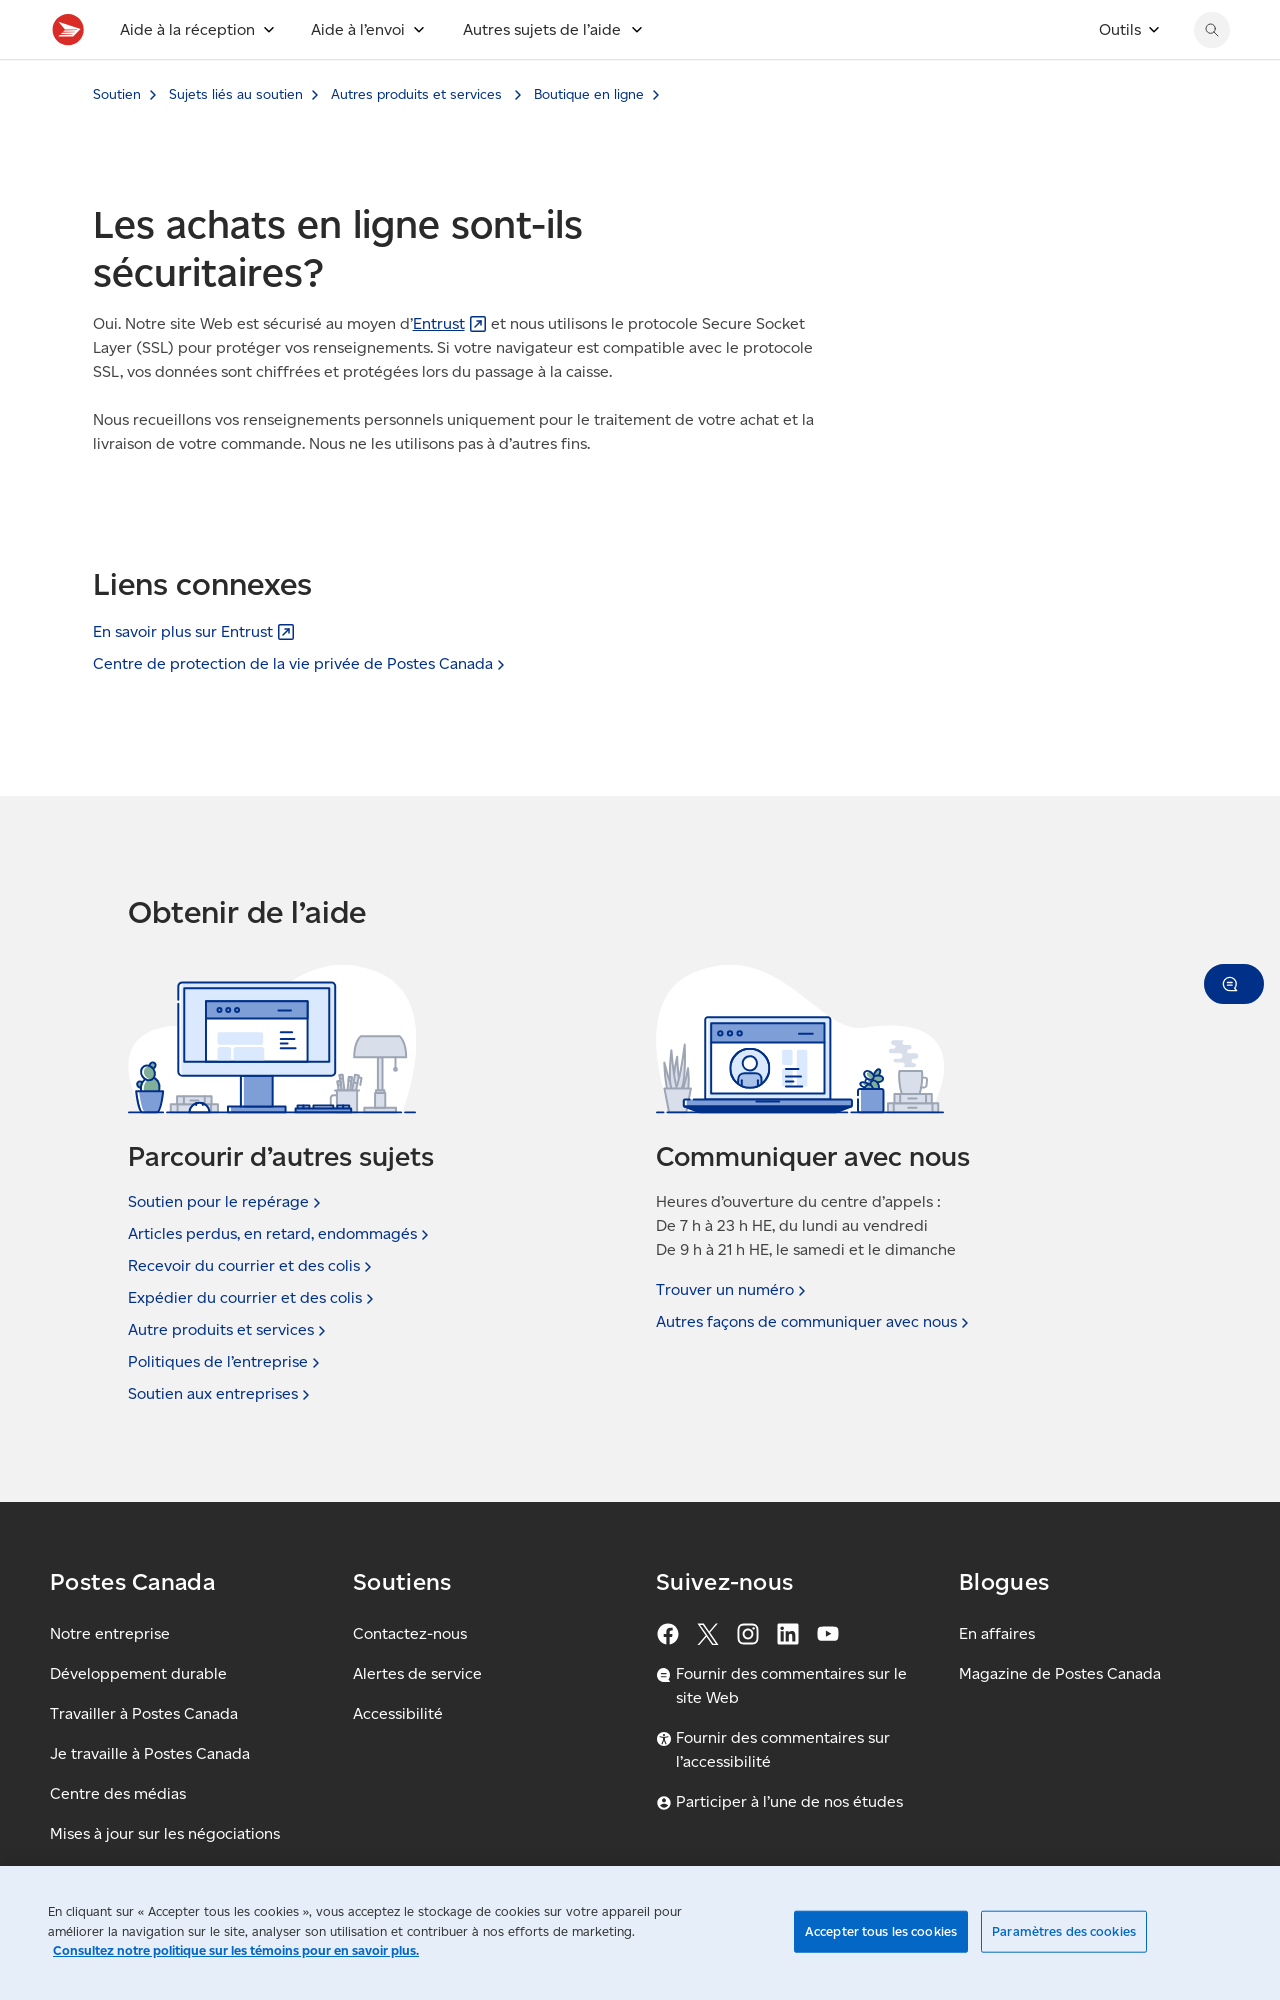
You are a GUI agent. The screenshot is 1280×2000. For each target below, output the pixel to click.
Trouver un (733, 1290)
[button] (1234, 984)
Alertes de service (417, 1673)
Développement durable (138, 1673)
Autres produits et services (418, 138)
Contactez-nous (410, 1633)
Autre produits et (229, 1330)
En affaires (997, 1633)
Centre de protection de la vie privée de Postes (301, 663)
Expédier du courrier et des (253, 1298)
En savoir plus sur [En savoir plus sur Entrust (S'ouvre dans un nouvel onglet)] (194, 631)
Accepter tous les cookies (881, 1931)
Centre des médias (118, 1793)
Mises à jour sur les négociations (165, 1833)
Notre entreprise (110, 1633)
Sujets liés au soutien (236, 138)
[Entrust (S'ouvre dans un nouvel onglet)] (450, 367)
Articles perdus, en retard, (280, 1234)
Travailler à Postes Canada (144, 1713)
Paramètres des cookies (1064, 1931)
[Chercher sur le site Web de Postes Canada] (1212, 74)
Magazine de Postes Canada (1060, 1673)
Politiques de (226, 1362)
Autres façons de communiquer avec (814, 1322)
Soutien (117, 138)
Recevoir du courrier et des (252, 1266)
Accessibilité (398, 1713)
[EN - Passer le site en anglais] (1064, 22)
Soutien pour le (226, 1202)
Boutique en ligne (589, 138)
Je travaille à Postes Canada (150, 1753)
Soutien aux (221, 1394)
